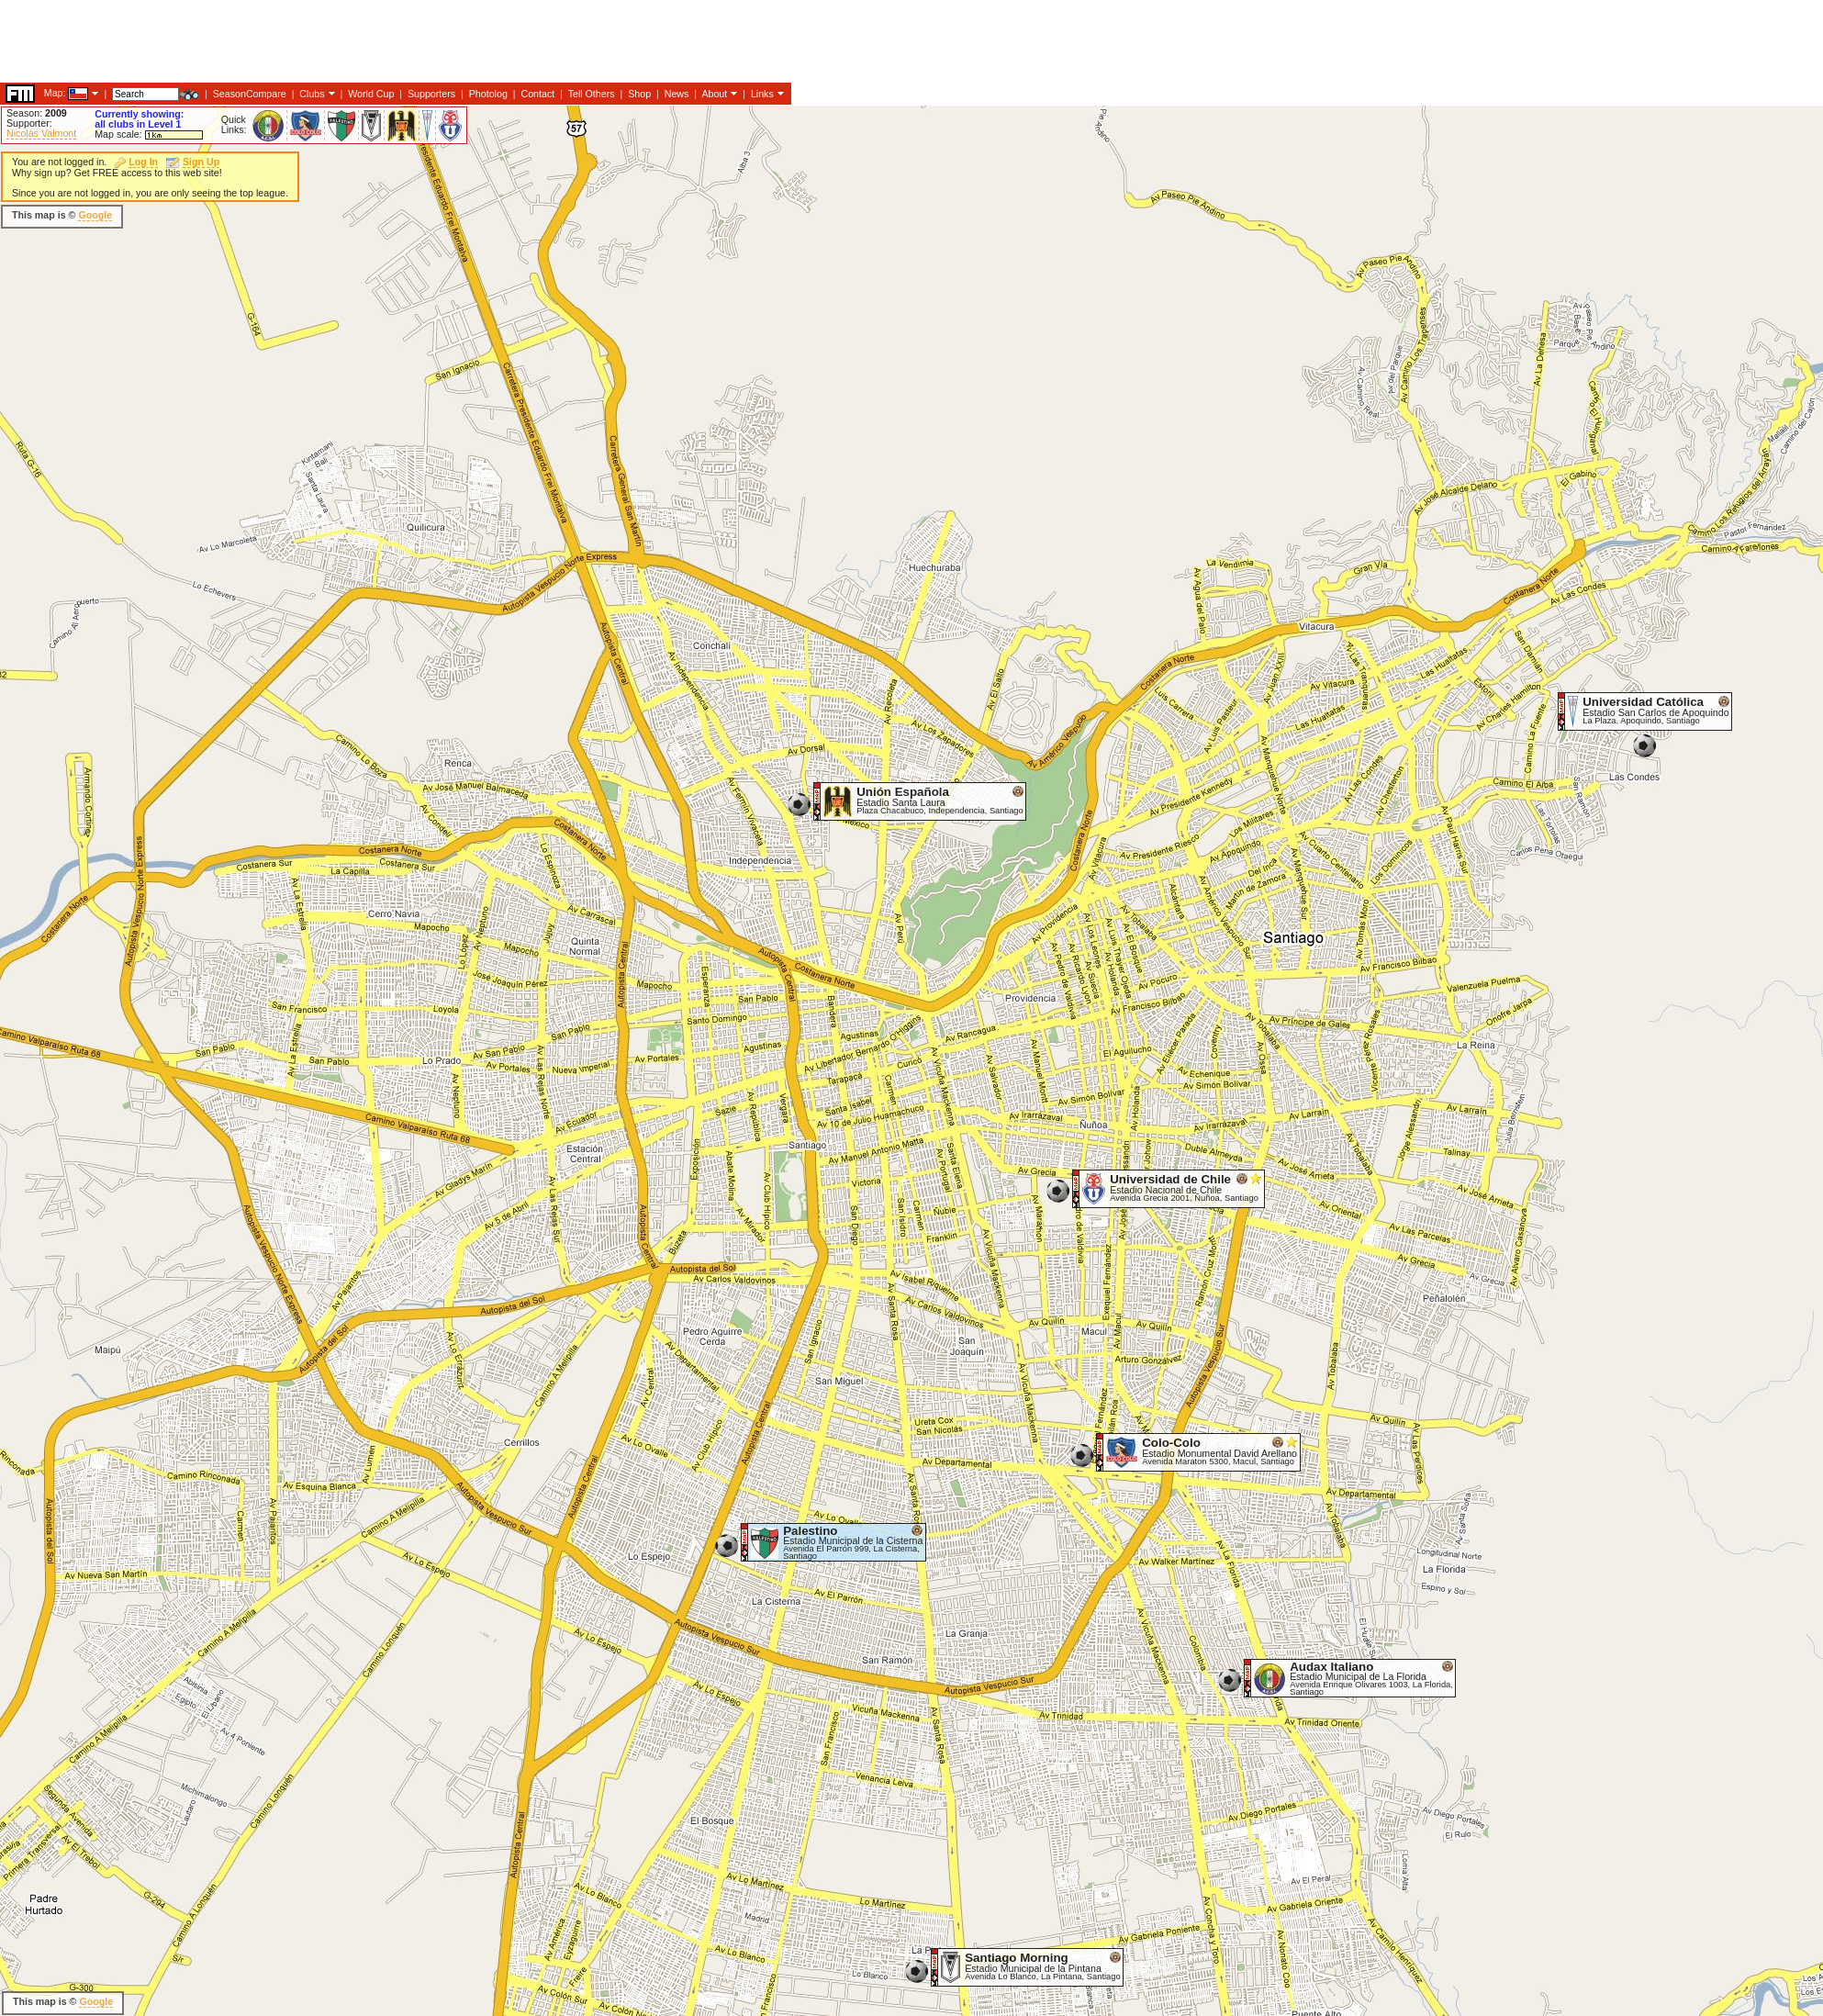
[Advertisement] (334, 215)
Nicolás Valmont (41, 133)
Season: (36, 112)
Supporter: (29, 123)
